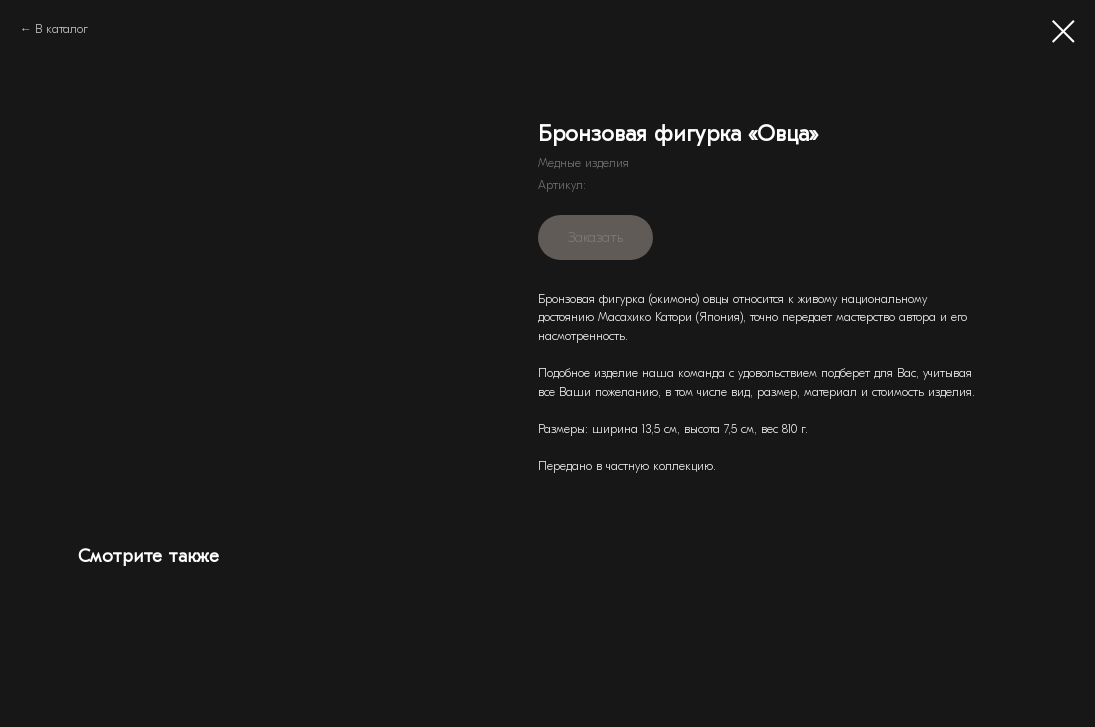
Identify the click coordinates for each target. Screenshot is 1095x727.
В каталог (61, 29)
